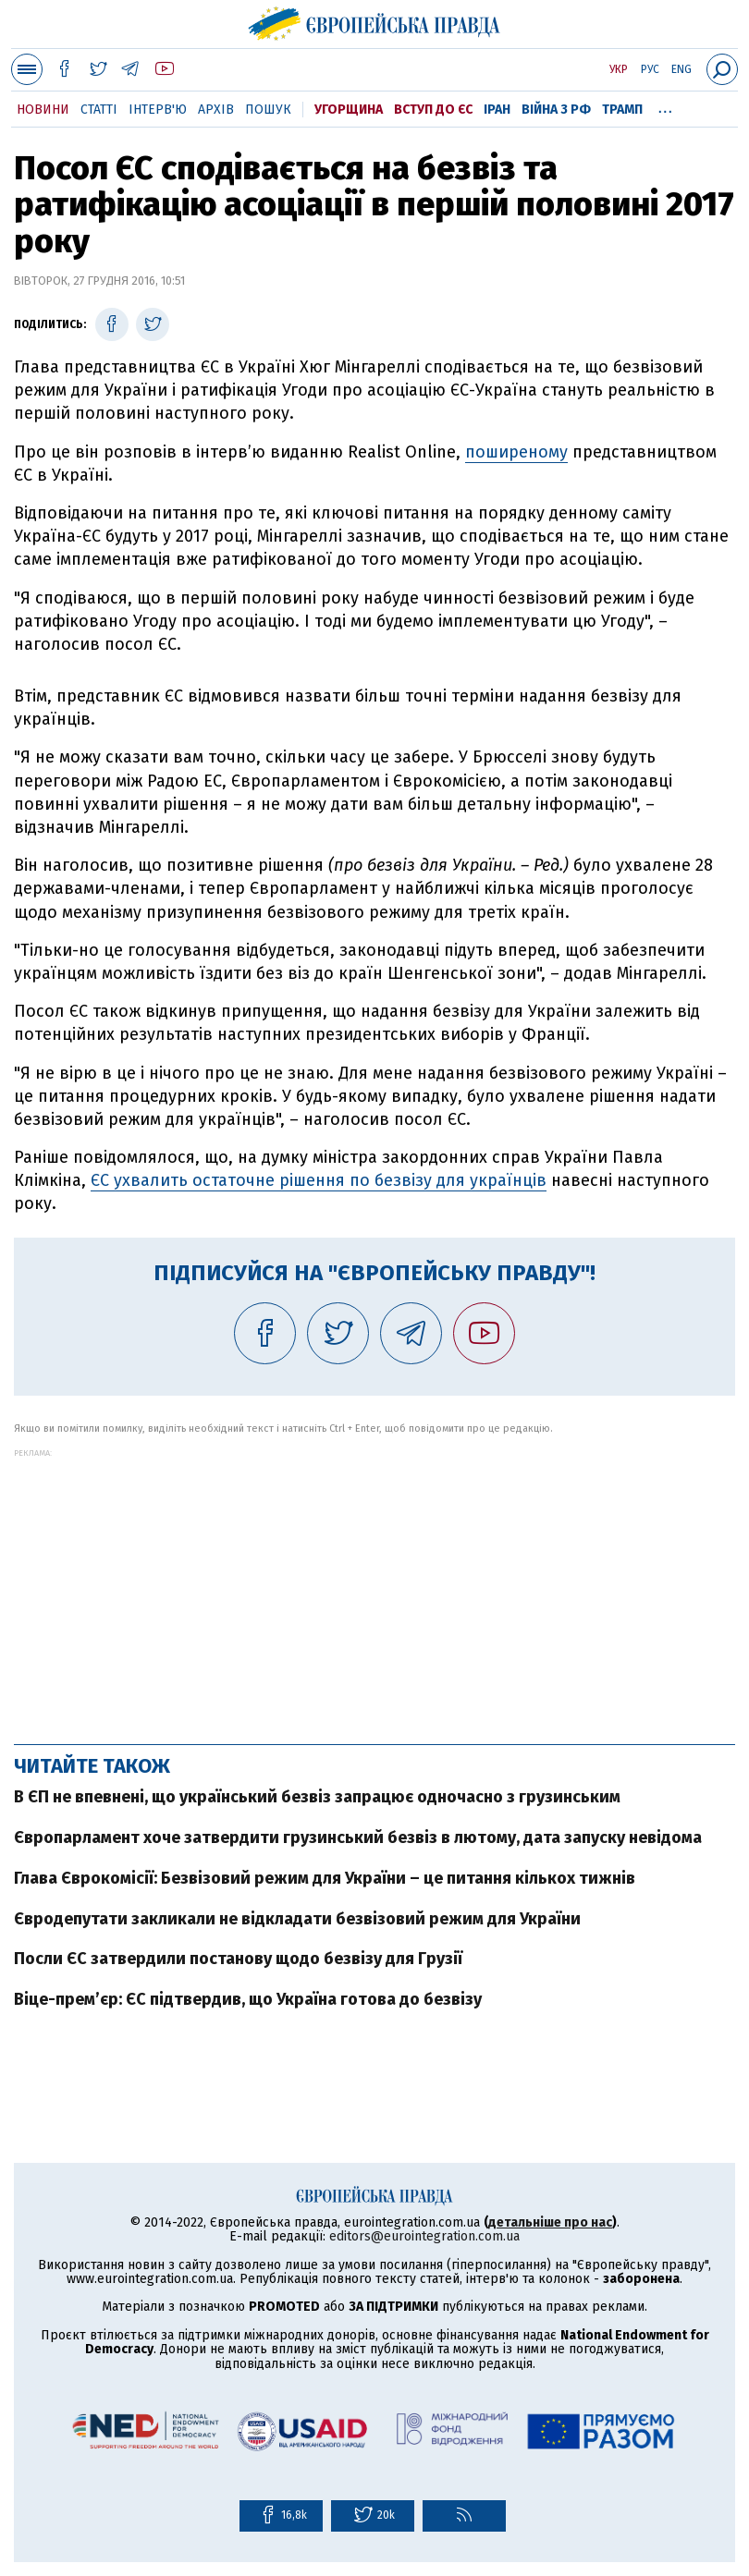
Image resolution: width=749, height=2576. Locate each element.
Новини (43, 109)
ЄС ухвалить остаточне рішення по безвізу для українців (318, 1180)
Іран (497, 109)
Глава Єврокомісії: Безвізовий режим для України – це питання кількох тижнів (324, 1878)
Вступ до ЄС (433, 109)
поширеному (516, 452)
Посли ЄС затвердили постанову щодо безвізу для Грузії (238, 1958)
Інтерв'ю (158, 109)
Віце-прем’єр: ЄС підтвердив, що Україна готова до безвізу (248, 1999)
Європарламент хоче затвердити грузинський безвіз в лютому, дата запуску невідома (358, 1837)
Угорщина (348, 109)
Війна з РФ (556, 109)
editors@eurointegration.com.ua (424, 2236)
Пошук (268, 109)
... (665, 106)
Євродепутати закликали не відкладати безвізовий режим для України (297, 1919)
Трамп (622, 109)
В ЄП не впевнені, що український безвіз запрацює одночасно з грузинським (317, 1797)
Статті (98, 109)
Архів (216, 109)
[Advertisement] (374, 1587)
